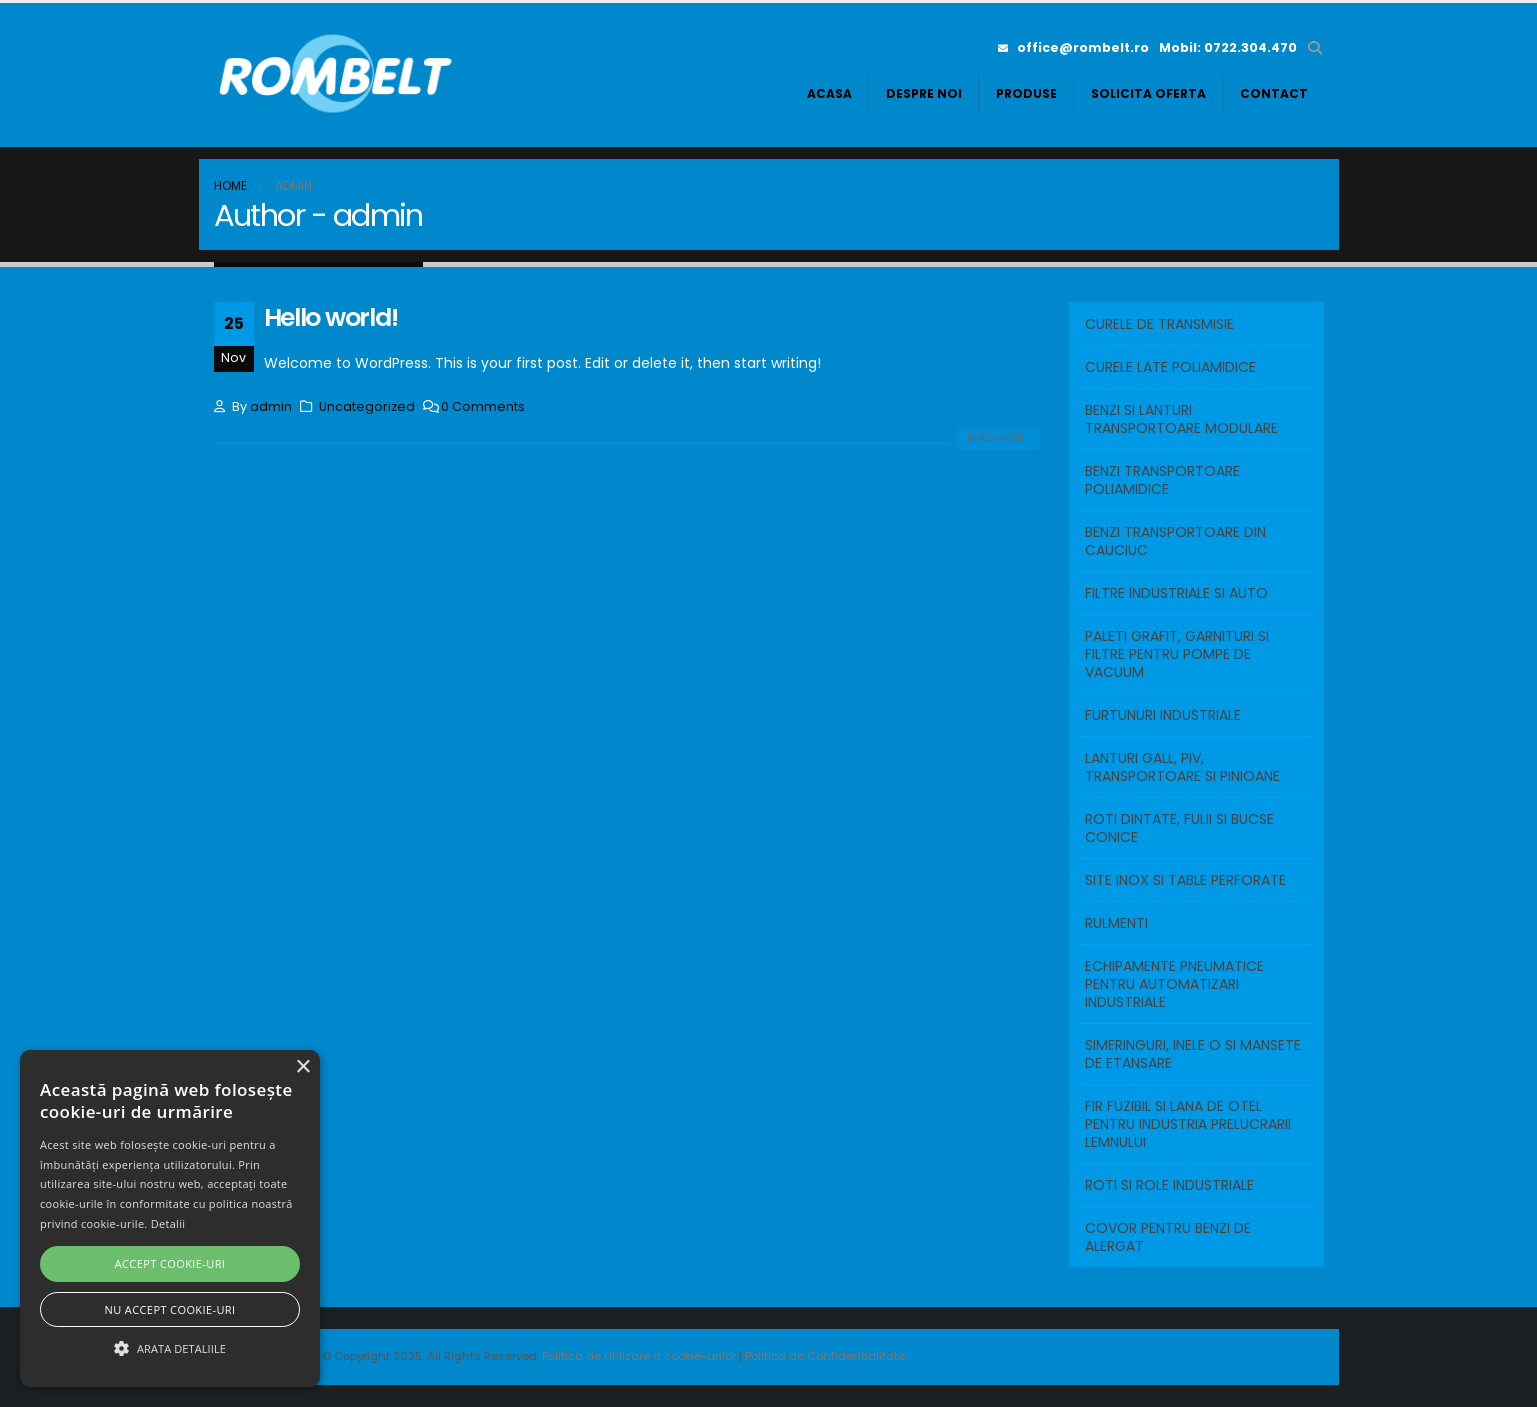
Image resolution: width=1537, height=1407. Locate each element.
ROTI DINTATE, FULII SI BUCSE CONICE (1179, 828)
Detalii (168, 1223)
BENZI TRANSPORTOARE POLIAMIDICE (1162, 480)
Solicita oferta (1148, 93)
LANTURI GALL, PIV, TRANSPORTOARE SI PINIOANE (1182, 767)
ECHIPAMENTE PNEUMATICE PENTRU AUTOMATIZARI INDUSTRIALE (1174, 984)
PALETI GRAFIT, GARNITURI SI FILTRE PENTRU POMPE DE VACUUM (1177, 654)
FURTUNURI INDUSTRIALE (1163, 715)
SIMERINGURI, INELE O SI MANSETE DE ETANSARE (1193, 1054)
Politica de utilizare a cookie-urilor (640, 1356)
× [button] (302, 1067)
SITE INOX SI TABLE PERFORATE (1185, 880)
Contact (1274, 93)
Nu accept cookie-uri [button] (170, 1309)
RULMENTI (1116, 923)
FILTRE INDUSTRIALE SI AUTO (1176, 593)
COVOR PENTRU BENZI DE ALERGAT (1168, 1237)
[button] (1315, 48)
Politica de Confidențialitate (825, 1356)
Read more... (998, 438)
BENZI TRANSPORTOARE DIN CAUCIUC (1175, 541)
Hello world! (331, 317)
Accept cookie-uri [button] (170, 1263)
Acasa (829, 93)
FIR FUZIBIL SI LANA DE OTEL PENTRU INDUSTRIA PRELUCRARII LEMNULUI (1188, 1124)
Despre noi (924, 93)
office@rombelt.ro (1073, 47)
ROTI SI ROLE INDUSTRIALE (1169, 1185)
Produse (1026, 93)
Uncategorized (367, 406)
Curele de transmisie (1159, 324)
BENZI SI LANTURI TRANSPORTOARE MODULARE (1181, 419)
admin (271, 406)
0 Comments (483, 406)
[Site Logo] (339, 75)
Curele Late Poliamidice (1170, 367)
